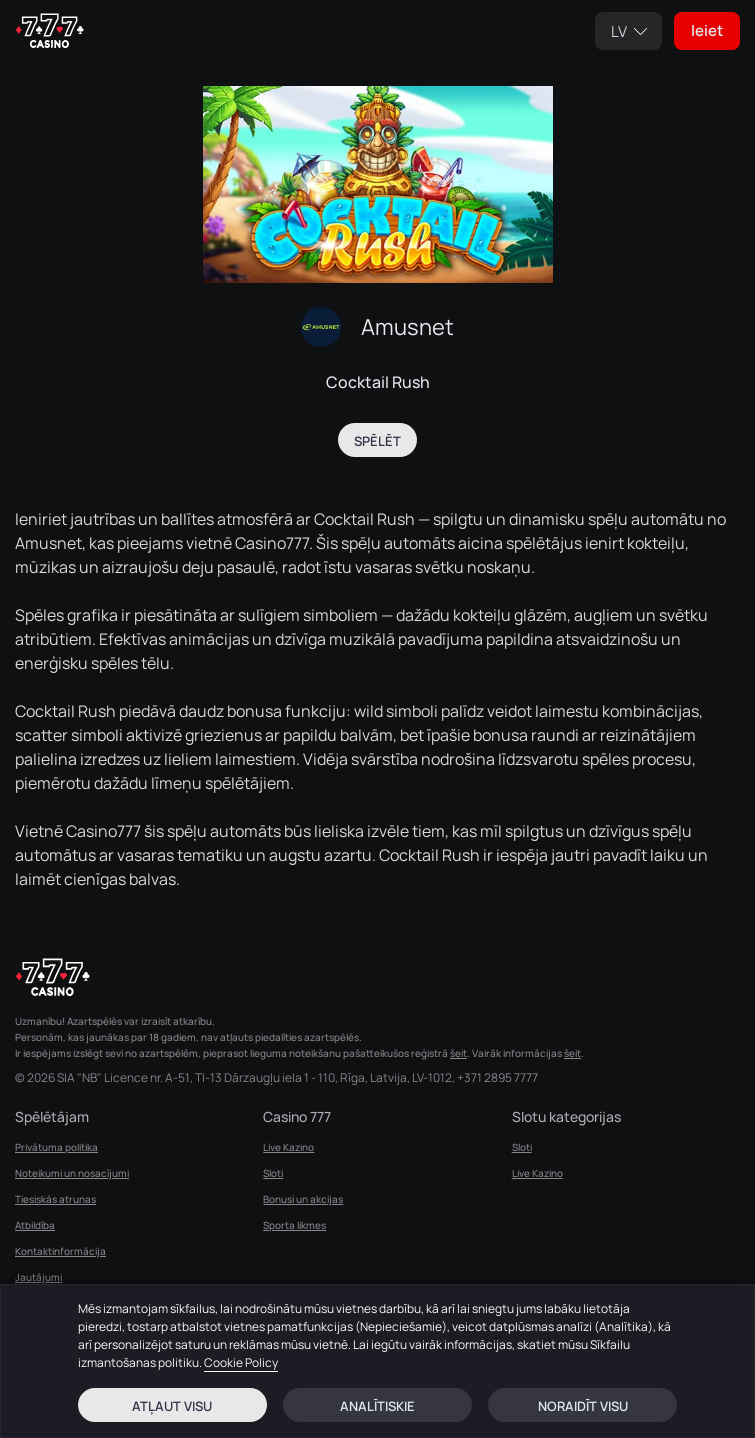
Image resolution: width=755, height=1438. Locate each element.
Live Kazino (288, 1147)
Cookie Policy (241, 1362)
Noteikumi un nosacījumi (72, 1173)
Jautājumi (38, 1277)
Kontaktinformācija (60, 1251)
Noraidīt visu (583, 1406)
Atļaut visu (172, 1406)
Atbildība (35, 1225)
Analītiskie (377, 1406)
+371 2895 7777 (497, 1078)
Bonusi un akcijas (303, 1199)
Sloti (273, 1173)
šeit (458, 1053)
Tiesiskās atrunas (55, 1199)
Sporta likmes (294, 1225)
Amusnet (407, 327)
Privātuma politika (56, 1147)
